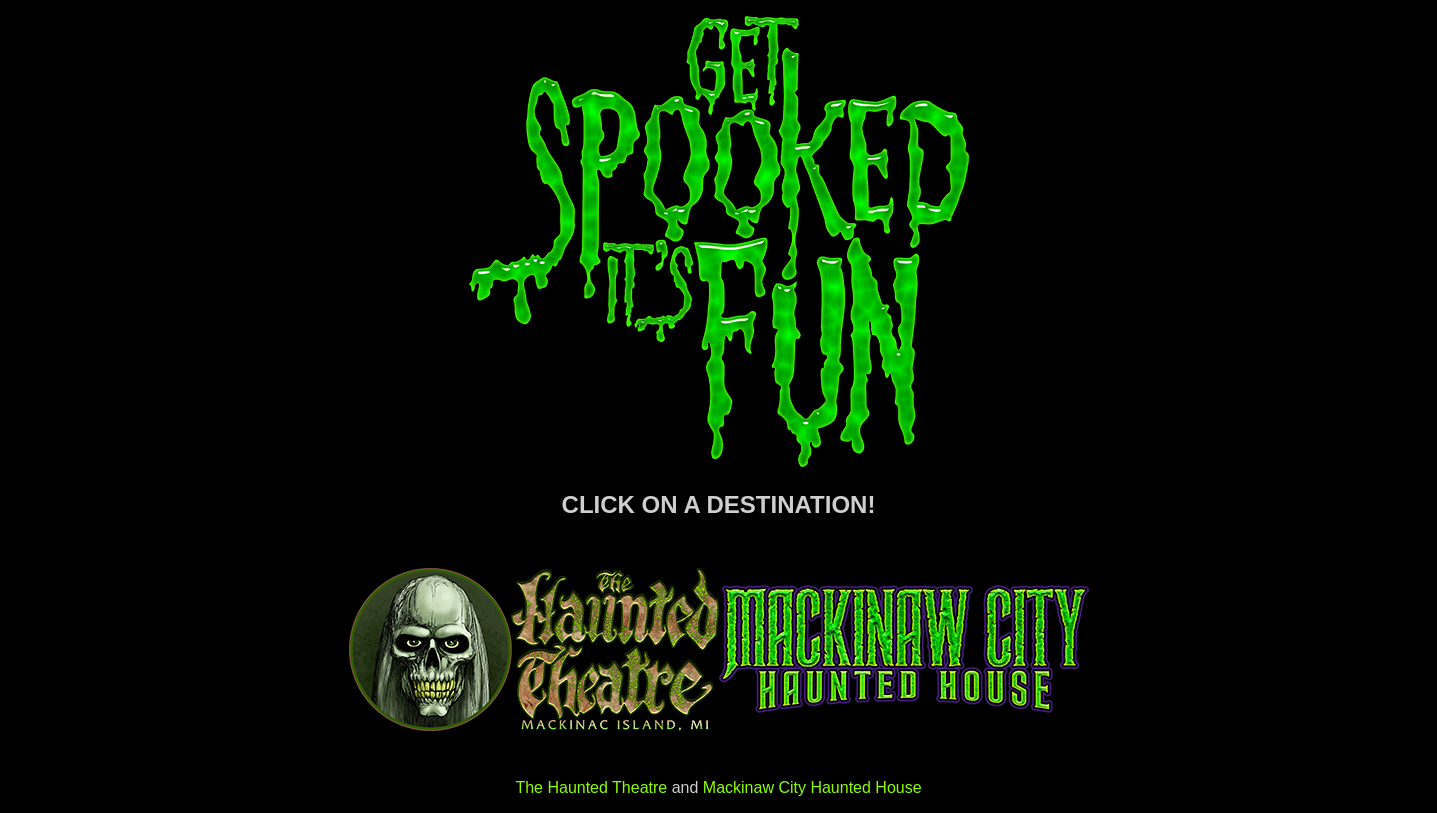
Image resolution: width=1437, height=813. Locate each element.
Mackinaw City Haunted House (812, 787)
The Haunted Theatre (591, 787)
